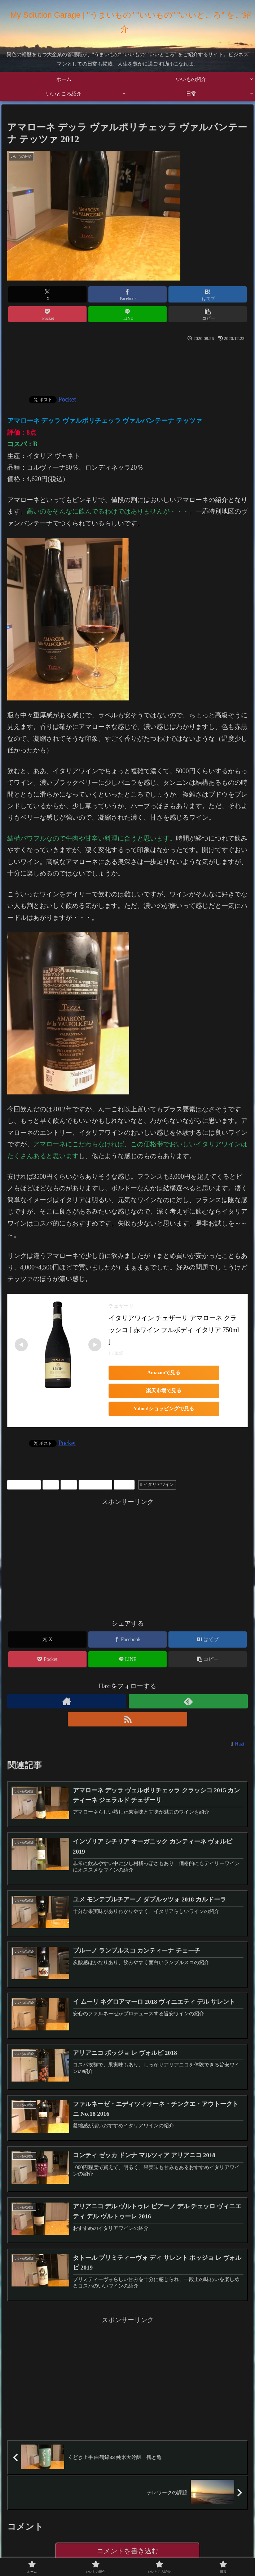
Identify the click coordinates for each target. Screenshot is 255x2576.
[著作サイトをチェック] (67, 1701)
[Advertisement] (127, 366)
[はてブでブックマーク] (207, 294)
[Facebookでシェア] (127, 294)
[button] (207, 314)
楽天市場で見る (159, 1390)
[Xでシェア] (47, 294)
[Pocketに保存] (47, 314)
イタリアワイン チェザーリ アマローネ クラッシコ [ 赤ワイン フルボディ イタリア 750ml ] (175, 1329)
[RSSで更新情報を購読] (127, 1719)
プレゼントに (95, 1484)
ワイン (124, 1484)
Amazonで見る (159, 1372)
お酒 (51, 1484)
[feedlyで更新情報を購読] (188, 1701)
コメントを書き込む (127, 2553)
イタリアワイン (157, 1484)
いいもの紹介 (24, 1484)
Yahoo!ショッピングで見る (159, 1408)
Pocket (67, 399)
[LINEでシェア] (127, 314)
